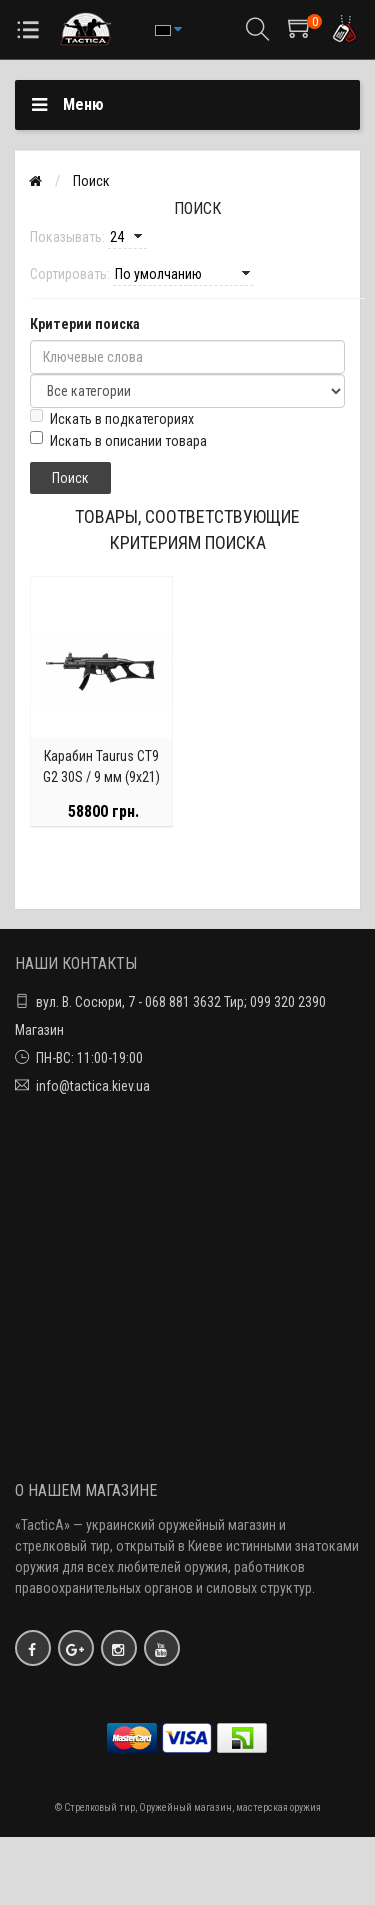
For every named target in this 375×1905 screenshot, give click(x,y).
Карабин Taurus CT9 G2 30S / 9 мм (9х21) (101, 766)
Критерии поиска (85, 324)
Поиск (91, 181)
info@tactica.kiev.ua (93, 1086)
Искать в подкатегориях (112, 418)
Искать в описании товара (118, 440)
